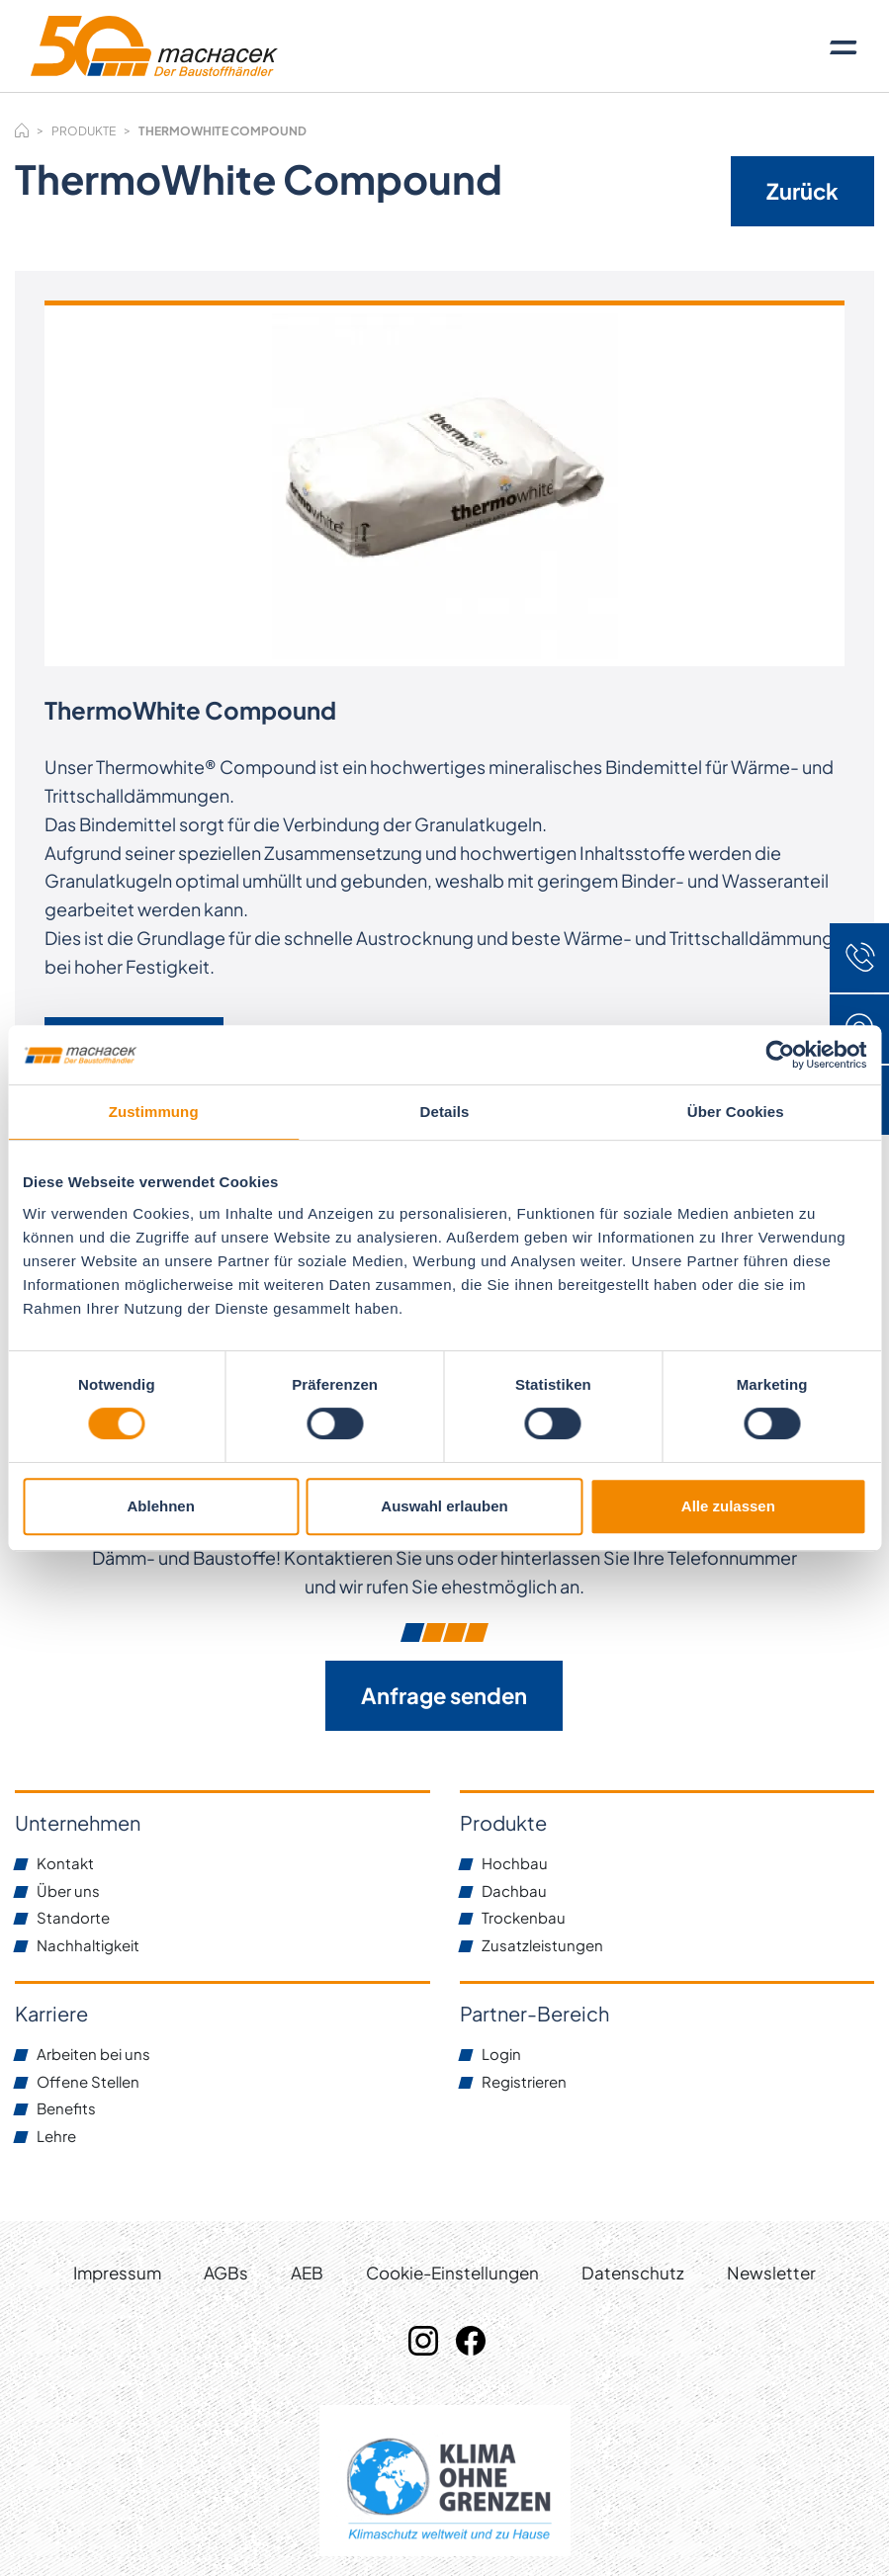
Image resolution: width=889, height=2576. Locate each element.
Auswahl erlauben (444, 1506)
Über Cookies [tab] (735, 1111)
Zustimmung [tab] (154, 1111)
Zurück (802, 191)
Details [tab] (445, 1111)
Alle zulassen (728, 1506)
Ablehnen (161, 1506)
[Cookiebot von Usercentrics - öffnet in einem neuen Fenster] (779, 1055)
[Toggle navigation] (843, 46)
